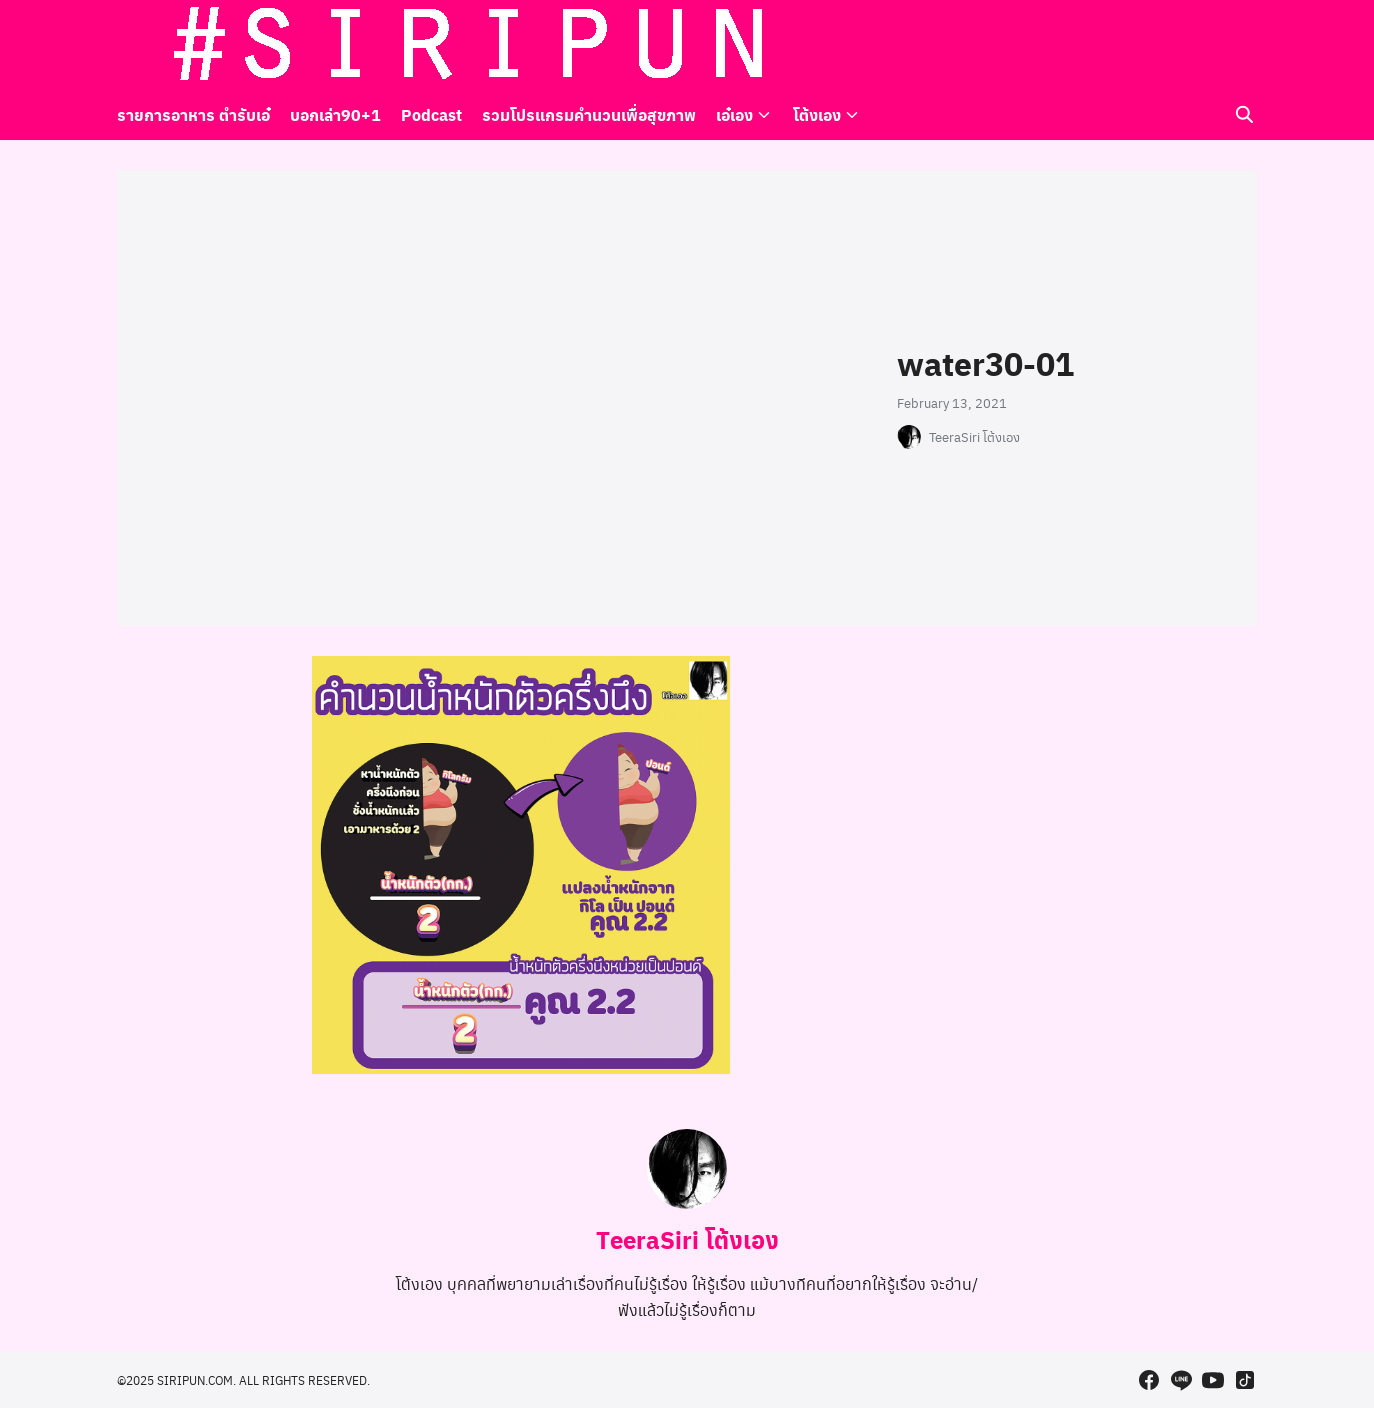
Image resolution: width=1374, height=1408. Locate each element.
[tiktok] (1245, 45)
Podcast (431, 114)
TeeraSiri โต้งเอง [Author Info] (687, 1239)
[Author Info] (687, 1202)
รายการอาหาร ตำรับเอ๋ (193, 114)
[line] (1181, 45)
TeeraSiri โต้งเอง (974, 437)
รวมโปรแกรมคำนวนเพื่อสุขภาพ (589, 114)
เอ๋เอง (734, 114)
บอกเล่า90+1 (335, 114)
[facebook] (1149, 45)
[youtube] (1213, 45)
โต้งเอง (817, 114)
